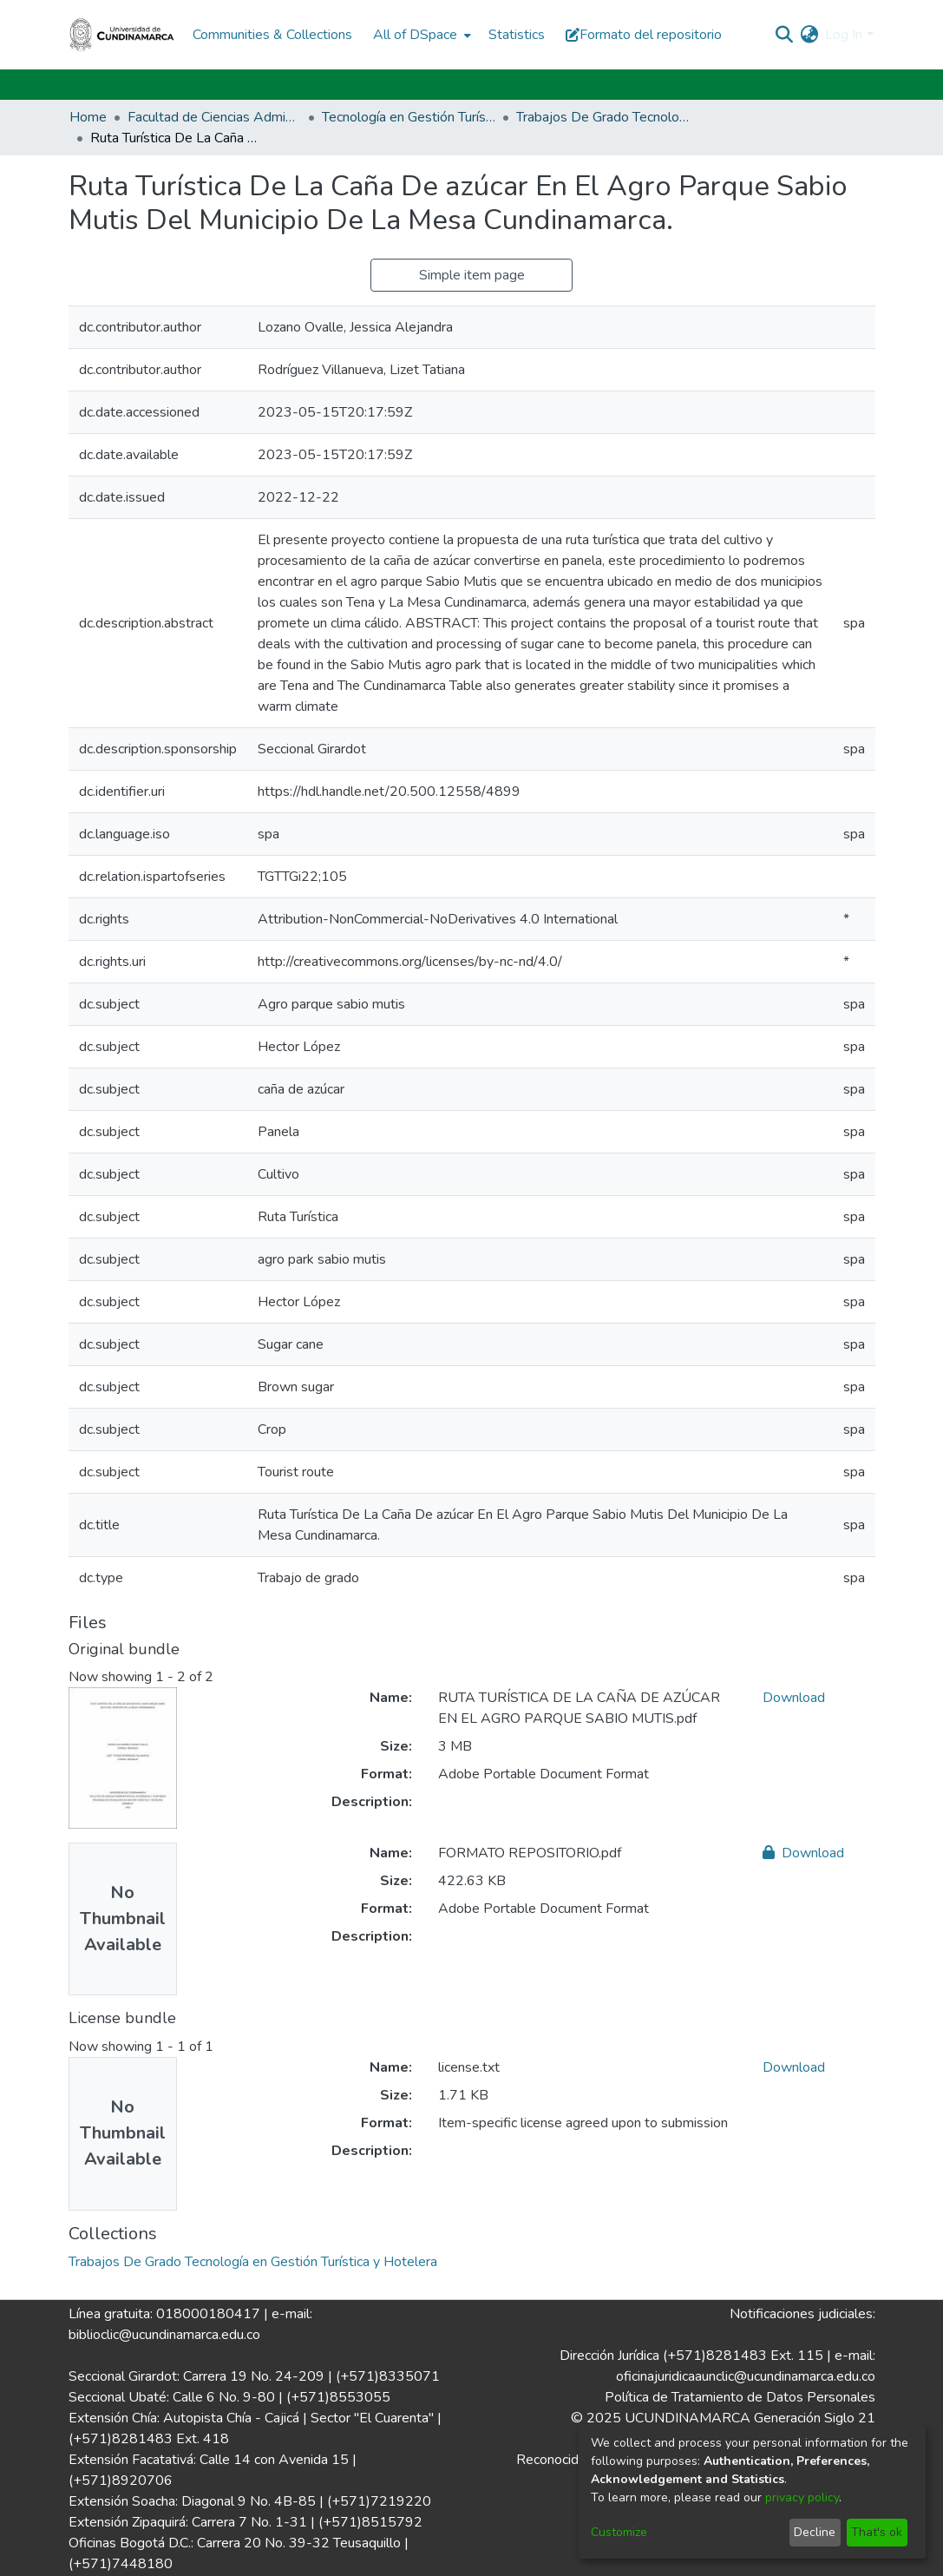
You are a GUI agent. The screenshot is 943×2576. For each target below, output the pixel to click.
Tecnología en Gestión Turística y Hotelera (408, 117)
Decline (814, 2532)
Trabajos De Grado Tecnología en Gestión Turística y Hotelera (603, 117)
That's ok (876, 2532)
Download (794, 1697)
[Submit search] (784, 34)
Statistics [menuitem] (516, 34)
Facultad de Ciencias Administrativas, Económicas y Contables (214, 117)
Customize (619, 2532)
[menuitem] (420, 34)
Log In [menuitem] (843, 34)
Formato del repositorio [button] (644, 34)
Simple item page (472, 275)
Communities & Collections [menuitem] (272, 34)
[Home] (122, 34)
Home (88, 117)
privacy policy (802, 2497)
